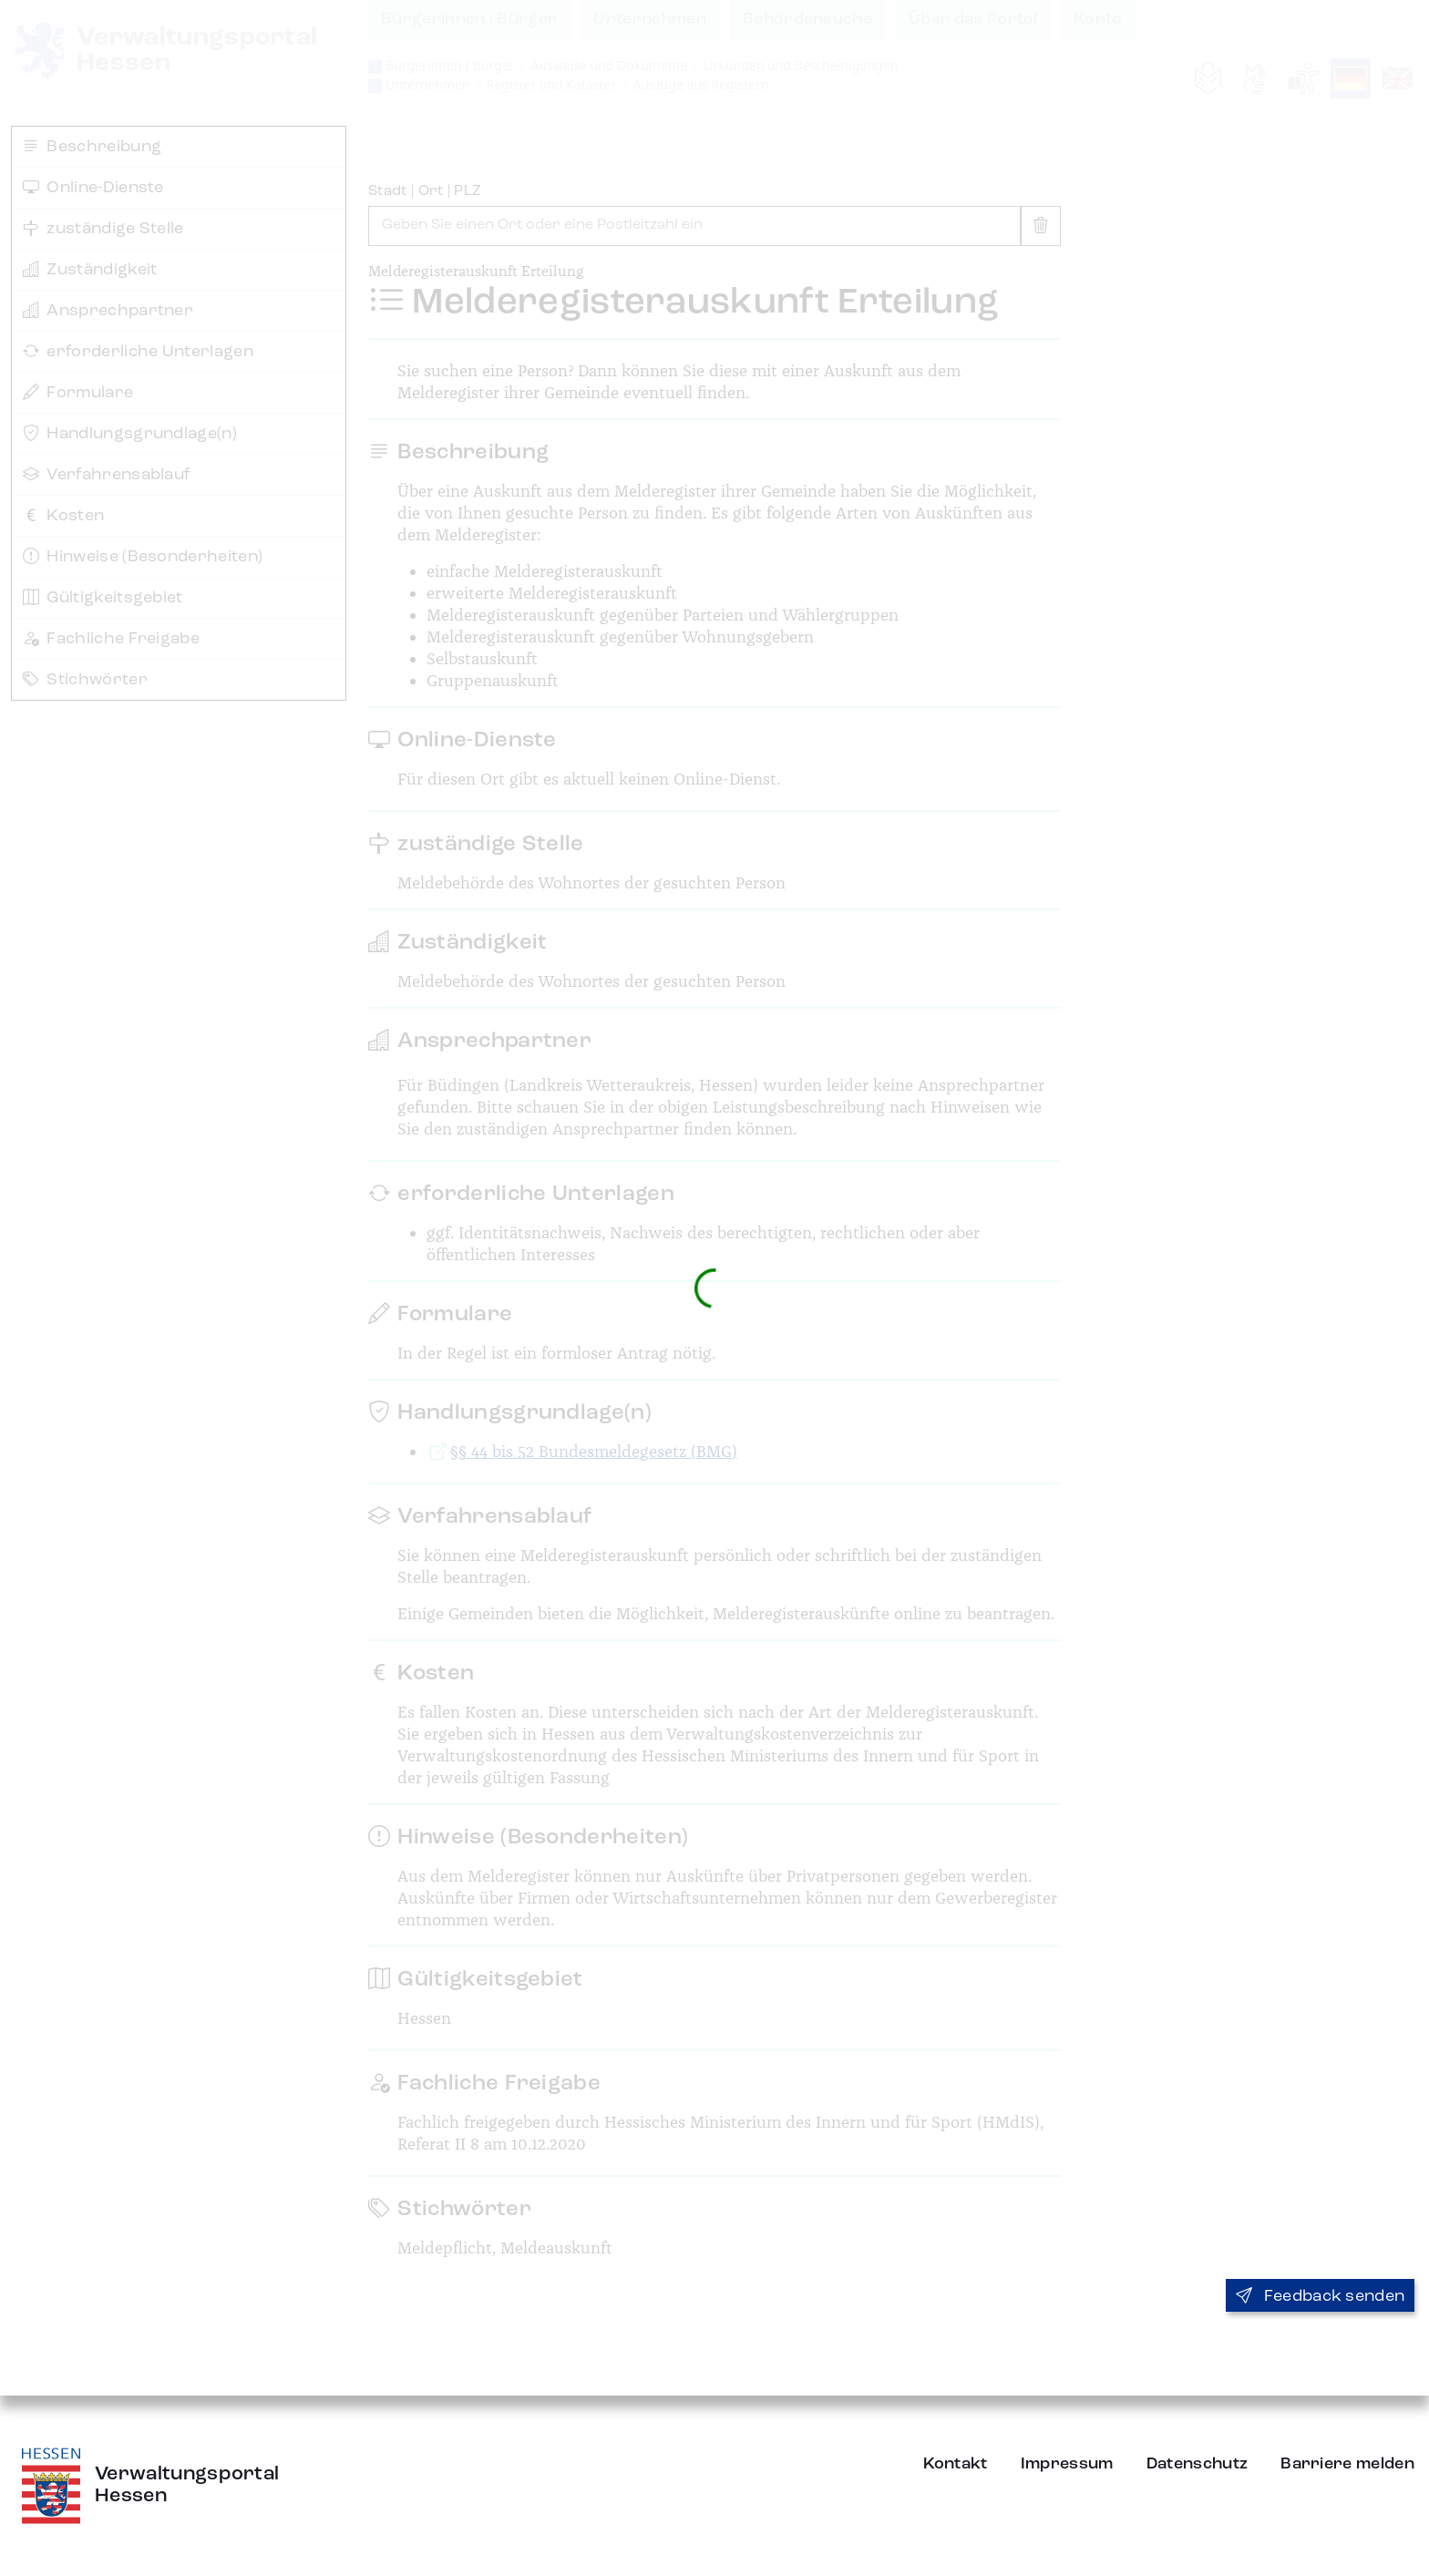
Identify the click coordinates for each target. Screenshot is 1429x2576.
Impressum (1067, 2464)
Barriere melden (1347, 2464)
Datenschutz (1197, 2464)
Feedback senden (1320, 2296)
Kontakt (955, 2464)
